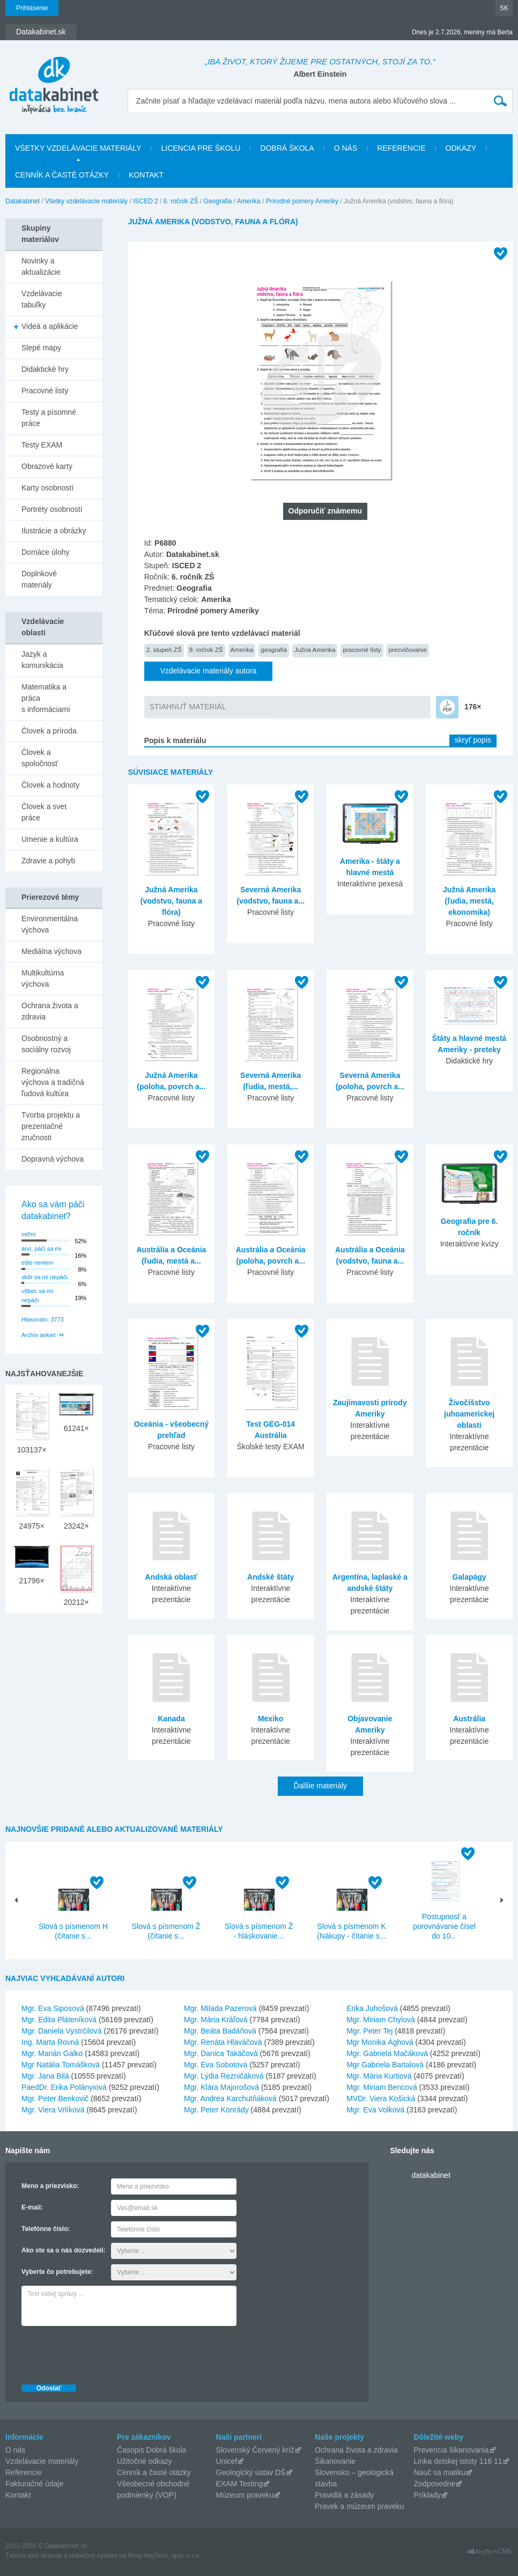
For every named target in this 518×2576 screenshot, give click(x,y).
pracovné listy (362, 649)
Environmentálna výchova (49, 924)
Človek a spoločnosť (39, 758)
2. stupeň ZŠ (164, 649)
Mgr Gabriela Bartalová (385, 2064)
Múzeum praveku (244, 2495)
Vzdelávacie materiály (41, 2461)
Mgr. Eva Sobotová (215, 2064)
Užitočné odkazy (144, 2461)
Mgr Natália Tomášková (60, 2064)
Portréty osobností (52, 509)
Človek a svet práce (43, 812)
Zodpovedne (435, 2483)
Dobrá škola (287, 148)
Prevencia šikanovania (451, 2450)
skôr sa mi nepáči (44, 1277)
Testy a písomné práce (48, 418)
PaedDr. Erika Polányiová (64, 2087)
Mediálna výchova (51, 951)
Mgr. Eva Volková (375, 2109)
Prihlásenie (32, 8)
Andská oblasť (171, 1577)
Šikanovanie (335, 2461)
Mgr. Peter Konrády (216, 2109)
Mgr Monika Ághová (379, 2042)
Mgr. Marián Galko (52, 2053)
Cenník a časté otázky (62, 175)
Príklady (427, 2495)
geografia (274, 649)
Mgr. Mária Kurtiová (378, 2076)
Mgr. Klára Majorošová (221, 2087)
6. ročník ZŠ (181, 201)
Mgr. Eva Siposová (52, 2008)
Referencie (401, 148)
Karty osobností (47, 487)
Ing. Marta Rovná (50, 2042)
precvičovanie (408, 649)
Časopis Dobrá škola (151, 2450)
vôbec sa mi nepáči (37, 1295)
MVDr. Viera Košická (380, 2098)
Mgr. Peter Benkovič (54, 2098)
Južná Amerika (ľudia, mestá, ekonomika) (469, 900)
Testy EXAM (41, 445)
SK (504, 8)
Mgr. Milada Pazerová (220, 2008)
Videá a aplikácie (49, 326)
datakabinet (430, 2175)
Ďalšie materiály (320, 1785)
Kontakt (146, 175)
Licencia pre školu (200, 148)
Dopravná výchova (52, 1159)
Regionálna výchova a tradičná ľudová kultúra (52, 1082)
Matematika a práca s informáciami (45, 698)
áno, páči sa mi (41, 1248)
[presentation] (102, 2352)
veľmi (28, 1234)
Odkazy (461, 148)
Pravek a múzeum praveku (359, 2506)
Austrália (469, 1718)
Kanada (171, 1718)
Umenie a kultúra (49, 839)
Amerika (249, 201)
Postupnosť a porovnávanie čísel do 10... (444, 1926)
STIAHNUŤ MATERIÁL (188, 706)
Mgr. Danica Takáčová (220, 2053)
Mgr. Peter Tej (369, 2031)
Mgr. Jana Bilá (45, 2076)
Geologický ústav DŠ (251, 2472)
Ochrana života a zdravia (49, 1011)
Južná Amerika (314, 649)
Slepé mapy (41, 347)
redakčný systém (93, 2555)
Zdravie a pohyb (48, 860)
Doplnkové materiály (39, 579)
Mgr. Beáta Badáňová (220, 2031)
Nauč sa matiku (439, 2472)
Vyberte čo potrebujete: (57, 2272)
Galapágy (469, 1577)
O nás (346, 148)
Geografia (218, 201)
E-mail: (32, 2207)
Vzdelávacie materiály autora (208, 670)
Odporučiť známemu (325, 511)
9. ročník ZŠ (206, 649)
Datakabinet (22, 201)
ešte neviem (37, 1262)
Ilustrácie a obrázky (53, 530)
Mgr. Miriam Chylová (380, 2019)
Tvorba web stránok (33, 2555)
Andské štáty (270, 1577)
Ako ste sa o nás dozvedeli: (63, 2250)
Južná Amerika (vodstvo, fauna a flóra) (171, 900)
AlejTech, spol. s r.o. (172, 2555)
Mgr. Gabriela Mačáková (387, 2053)
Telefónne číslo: (45, 2229)
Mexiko (270, 1718)
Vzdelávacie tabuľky (41, 299)
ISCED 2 (145, 201)
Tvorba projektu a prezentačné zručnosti (50, 1126)
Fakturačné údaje (34, 2483)
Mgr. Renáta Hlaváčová (223, 2042)
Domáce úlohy (45, 552)
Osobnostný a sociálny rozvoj (46, 1044)
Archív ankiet (38, 1335)
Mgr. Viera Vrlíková (53, 2109)
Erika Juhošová (372, 2008)
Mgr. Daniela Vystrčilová (61, 2031)
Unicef (227, 2461)
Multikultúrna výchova (42, 978)
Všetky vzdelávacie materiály (78, 148)
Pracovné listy (44, 390)
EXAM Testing (239, 2483)
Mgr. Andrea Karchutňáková (230, 2098)
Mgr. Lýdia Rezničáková (224, 2076)
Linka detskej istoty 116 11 (458, 2461)
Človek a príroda (49, 730)
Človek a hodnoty (50, 785)
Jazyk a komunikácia (42, 660)
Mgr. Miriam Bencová (381, 2087)
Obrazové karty (46, 466)
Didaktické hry (45, 369)
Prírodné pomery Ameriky (302, 201)
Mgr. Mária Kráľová (215, 2019)
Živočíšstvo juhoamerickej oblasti (469, 1413)
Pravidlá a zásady (344, 2495)
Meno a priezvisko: (50, 2186)
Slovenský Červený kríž (255, 2450)
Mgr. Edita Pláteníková (59, 2019)
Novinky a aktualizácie (41, 266)
